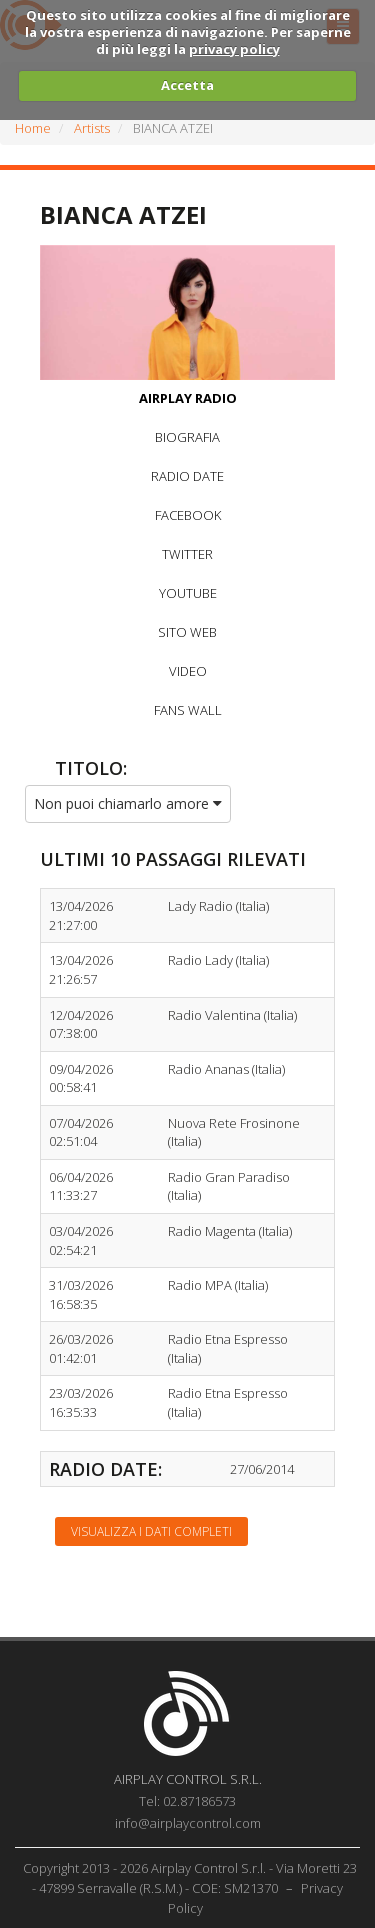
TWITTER (187, 554)
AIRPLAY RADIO (188, 398)
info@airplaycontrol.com (188, 1823)
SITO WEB (187, 632)
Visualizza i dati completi (151, 1531)
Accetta (187, 85)
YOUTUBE (188, 593)
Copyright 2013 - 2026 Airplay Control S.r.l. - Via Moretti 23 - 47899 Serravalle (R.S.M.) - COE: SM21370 (190, 1878)
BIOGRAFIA (187, 437)
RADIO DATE (187, 476)
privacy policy (234, 49)
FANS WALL (188, 710)
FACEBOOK (188, 515)
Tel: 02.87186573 (187, 1801)
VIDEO (188, 671)
